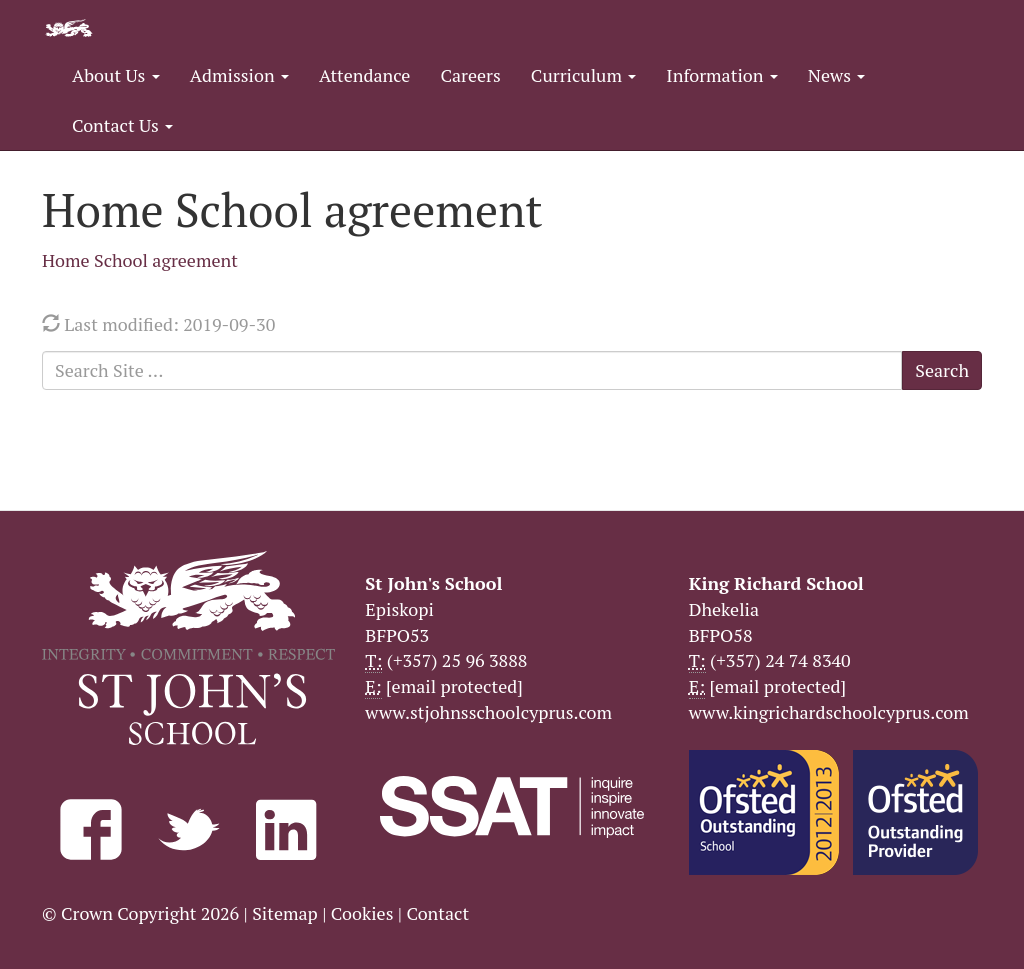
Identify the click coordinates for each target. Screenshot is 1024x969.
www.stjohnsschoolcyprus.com (488, 712)
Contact (437, 913)
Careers (470, 75)
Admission (239, 75)
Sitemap (285, 913)
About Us (116, 75)
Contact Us (122, 125)
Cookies (362, 913)
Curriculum (584, 75)
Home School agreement (140, 260)
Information (721, 75)
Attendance (364, 75)
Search (942, 370)
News (836, 75)
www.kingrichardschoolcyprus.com (829, 712)
